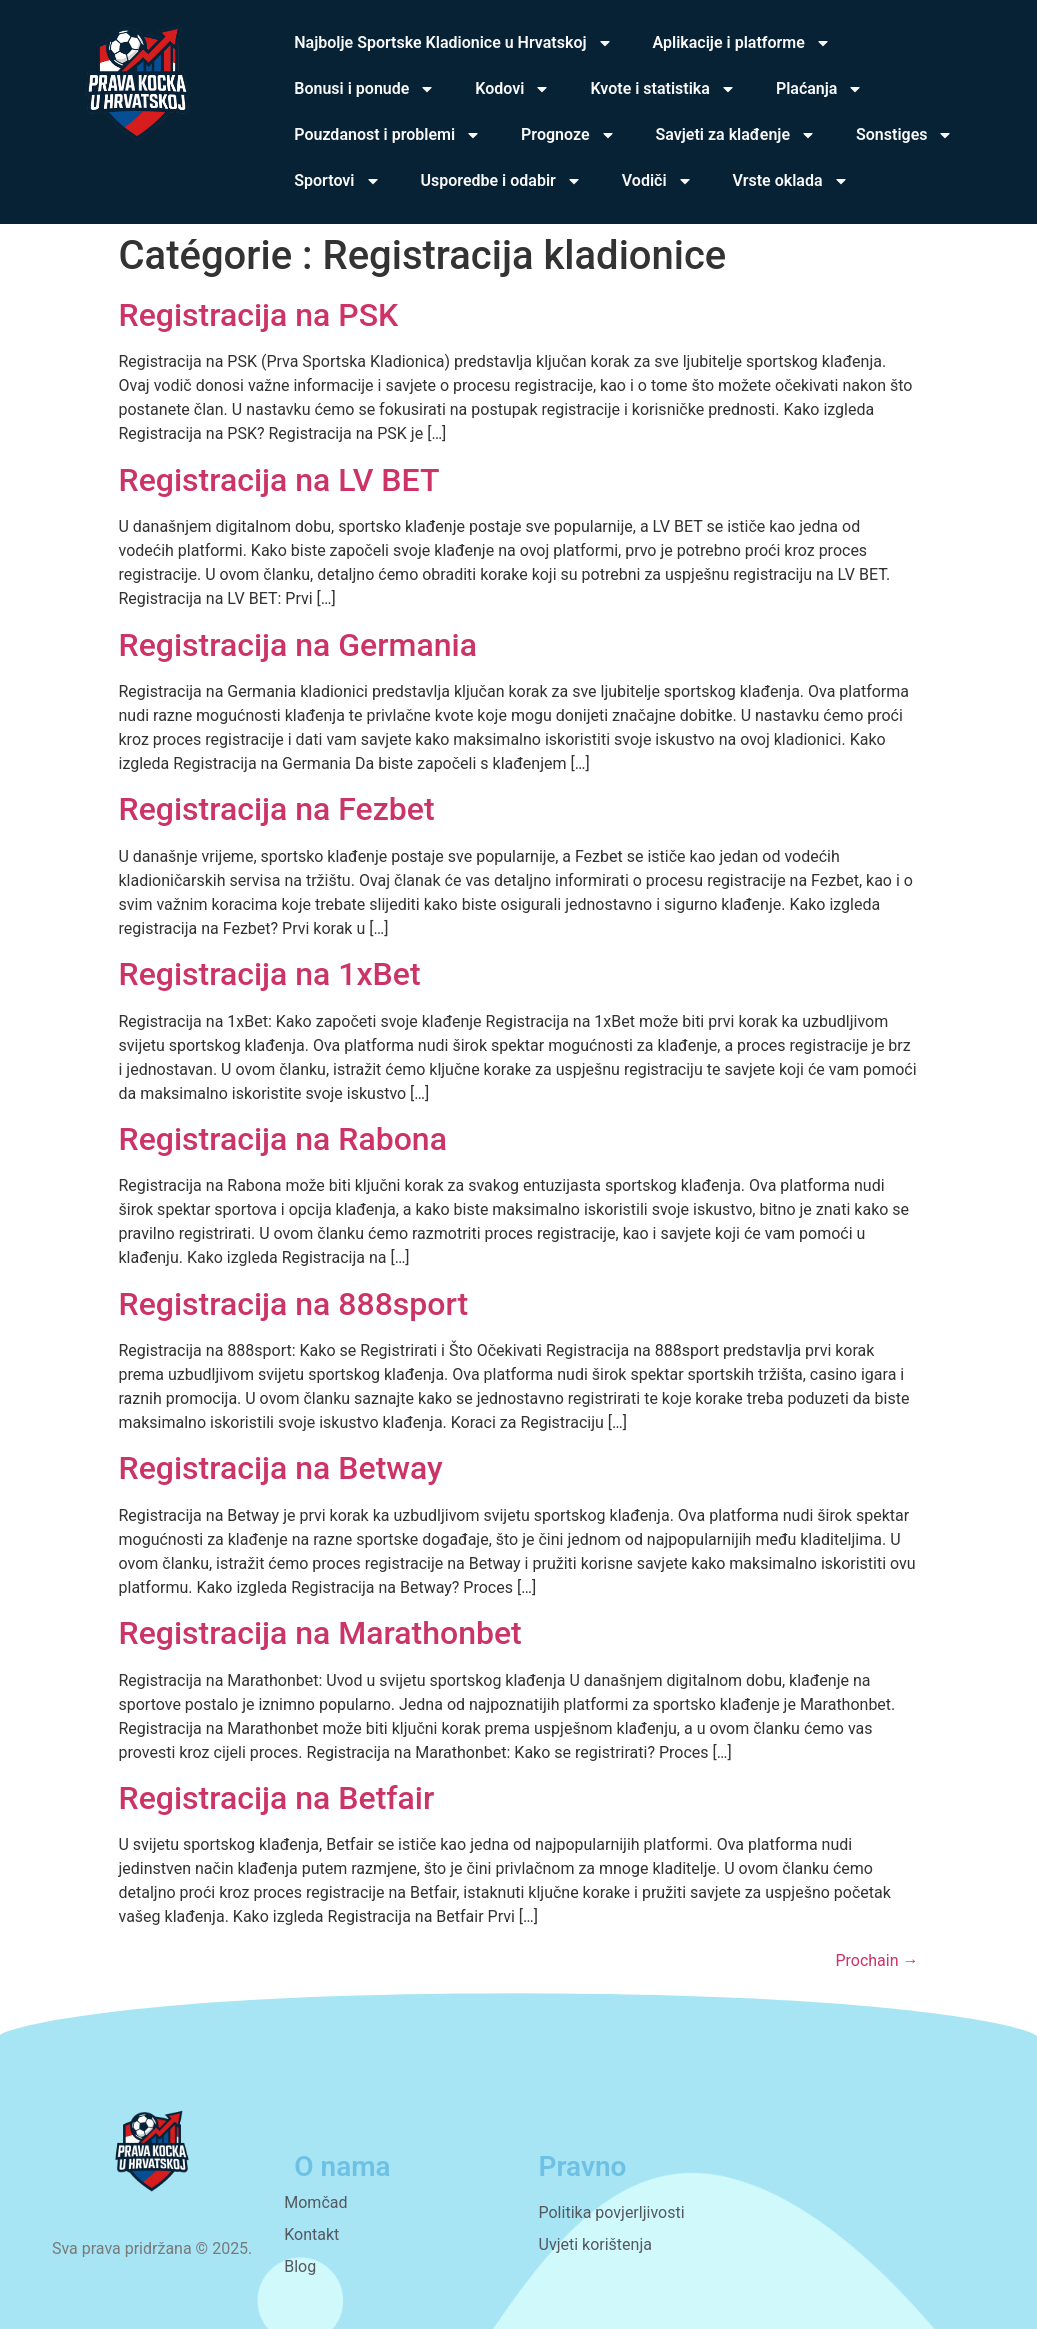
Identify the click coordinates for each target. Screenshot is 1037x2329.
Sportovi (337, 181)
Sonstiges (904, 135)
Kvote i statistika (662, 89)
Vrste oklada (791, 181)
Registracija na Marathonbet (320, 1633)
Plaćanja (820, 89)
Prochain (876, 1960)
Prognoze (568, 135)
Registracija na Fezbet (277, 809)
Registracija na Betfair (277, 1798)
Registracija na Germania (298, 645)
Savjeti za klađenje (736, 135)
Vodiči (657, 181)
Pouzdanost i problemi (387, 135)
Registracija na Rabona (283, 1139)
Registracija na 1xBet (270, 974)
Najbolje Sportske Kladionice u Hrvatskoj (453, 43)
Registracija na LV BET (279, 480)
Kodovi (512, 89)
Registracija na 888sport (294, 1304)
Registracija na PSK (259, 315)
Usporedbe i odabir (501, 181)
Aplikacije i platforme (742, 43)
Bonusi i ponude (364, 89)
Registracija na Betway (281, 1468)
